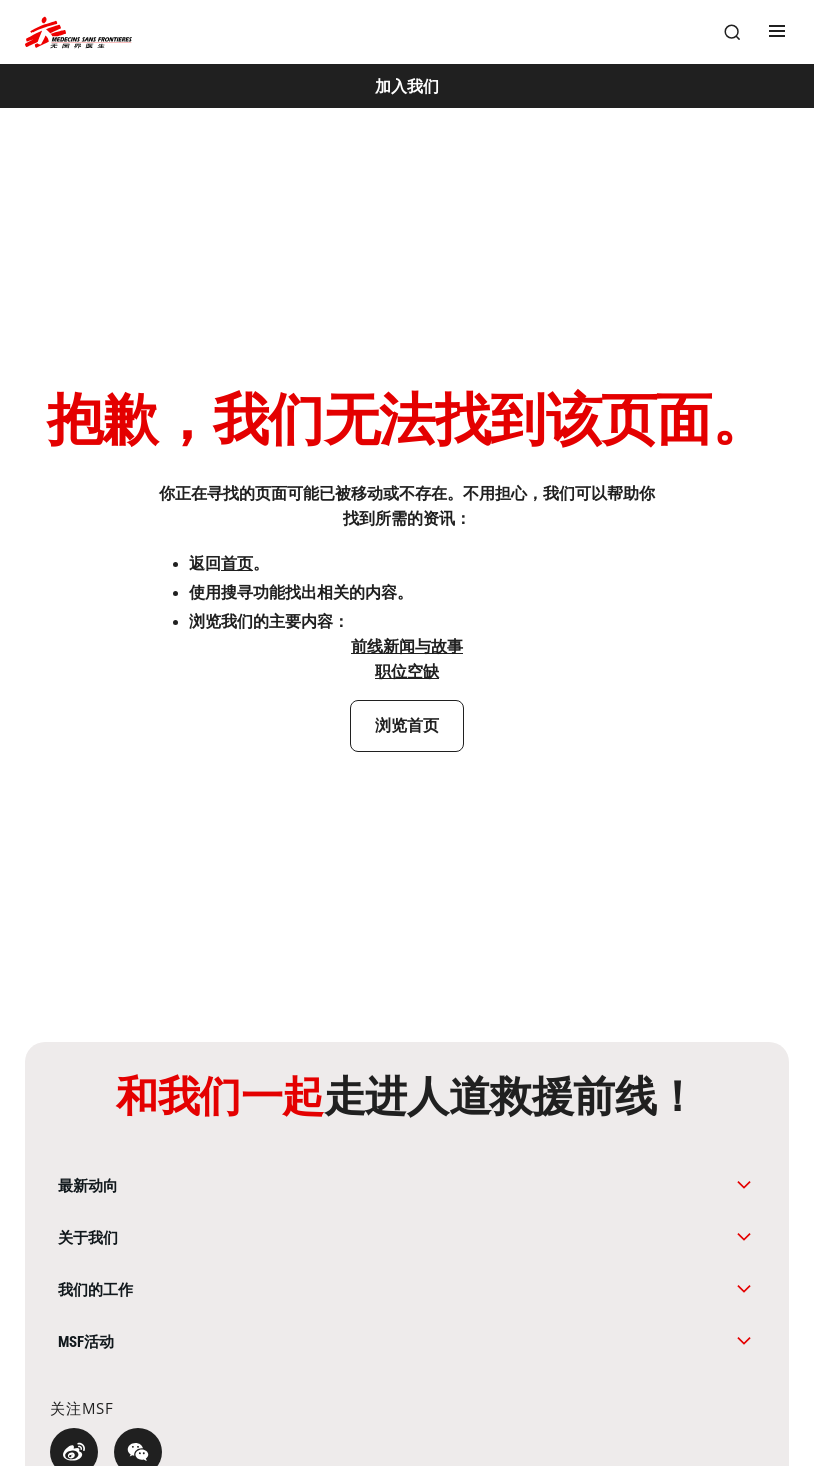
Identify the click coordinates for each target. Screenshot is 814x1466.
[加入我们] (407, 86)
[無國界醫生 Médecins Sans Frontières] (78, 32)
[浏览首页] (407, 726)
